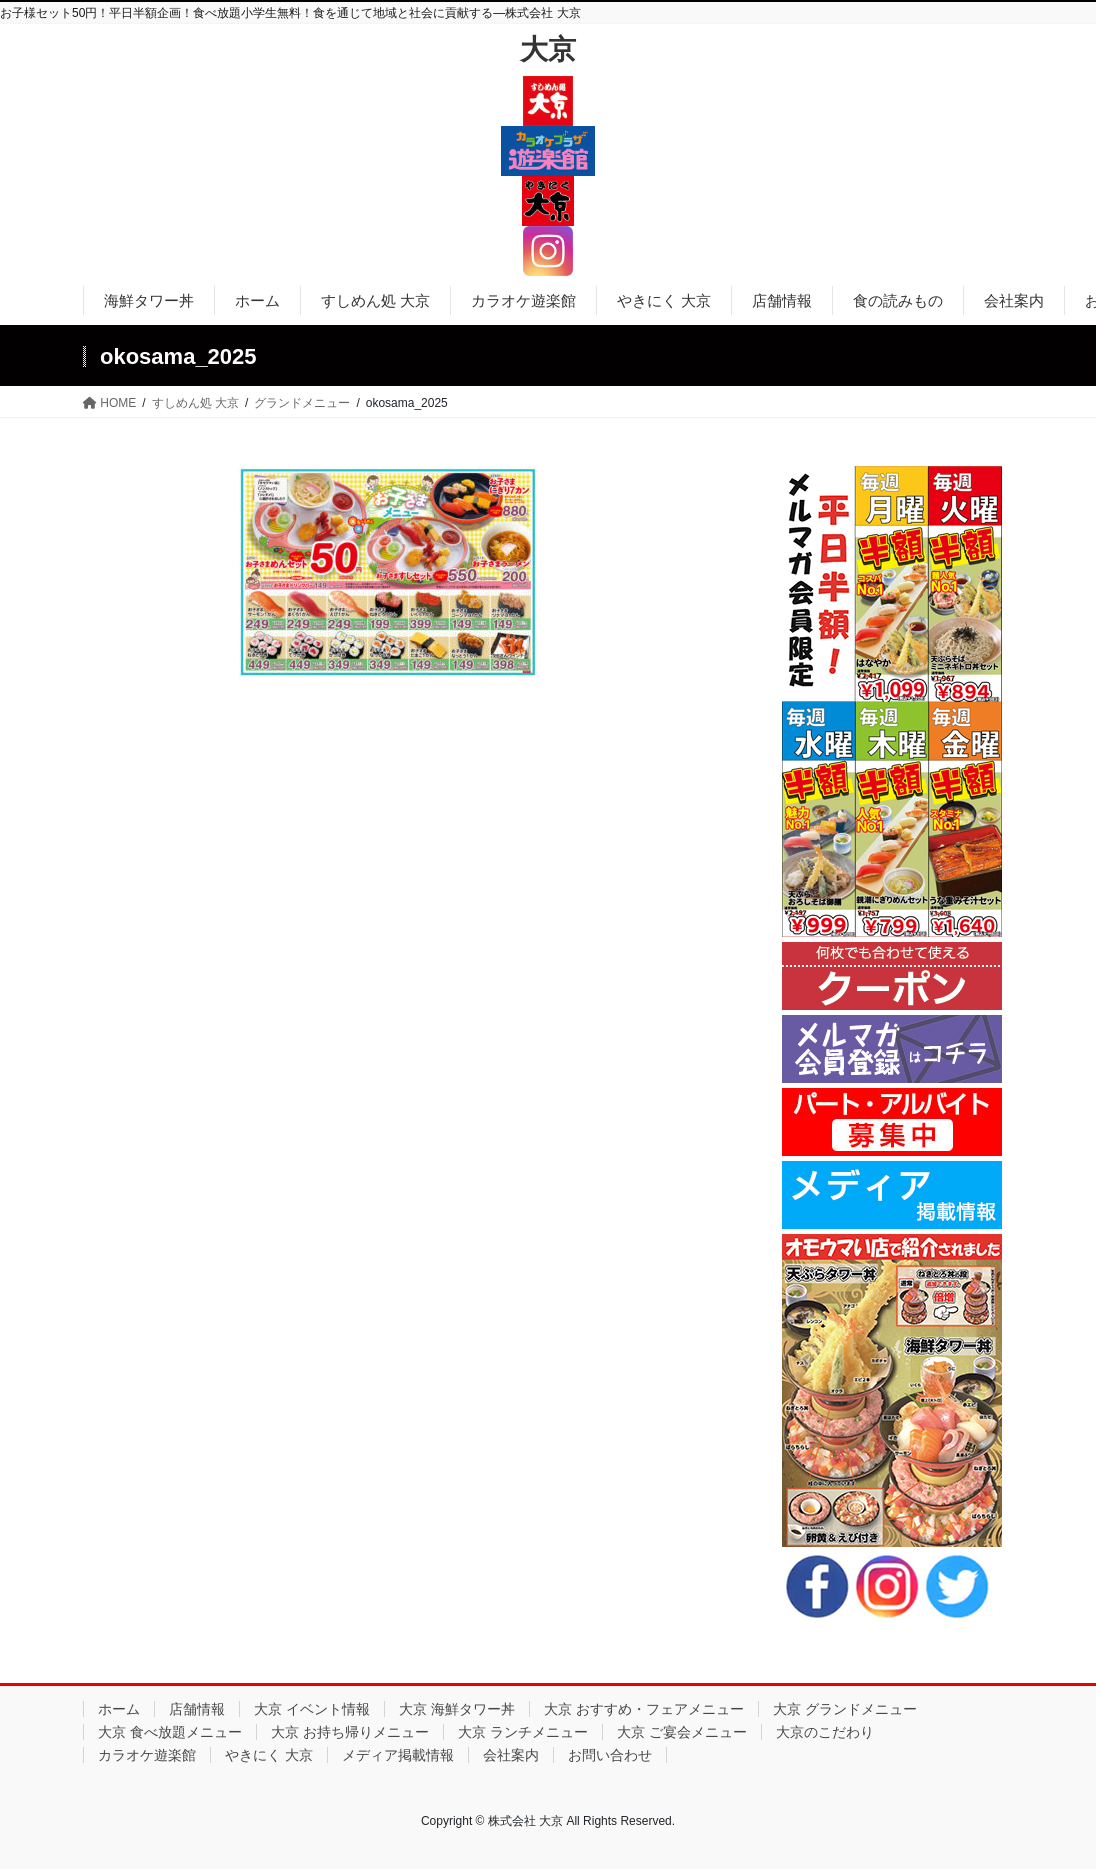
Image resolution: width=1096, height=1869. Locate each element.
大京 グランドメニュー (845, 1709)
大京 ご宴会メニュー (682, 1732)
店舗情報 (197, 1709)
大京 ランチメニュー (523, 1732)
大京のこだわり (825, 1732)
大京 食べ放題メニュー (170, 1732)
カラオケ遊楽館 (147, 1755)
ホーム (119, 1709)
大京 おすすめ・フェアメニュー (644, 1709)
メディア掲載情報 (398, 1755)
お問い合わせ (610, 1755)
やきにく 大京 (269, 1755)
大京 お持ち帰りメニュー (350, 1732)
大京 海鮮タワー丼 (457, 1709)
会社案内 (511, 1755)
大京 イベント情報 (312, 1709)
